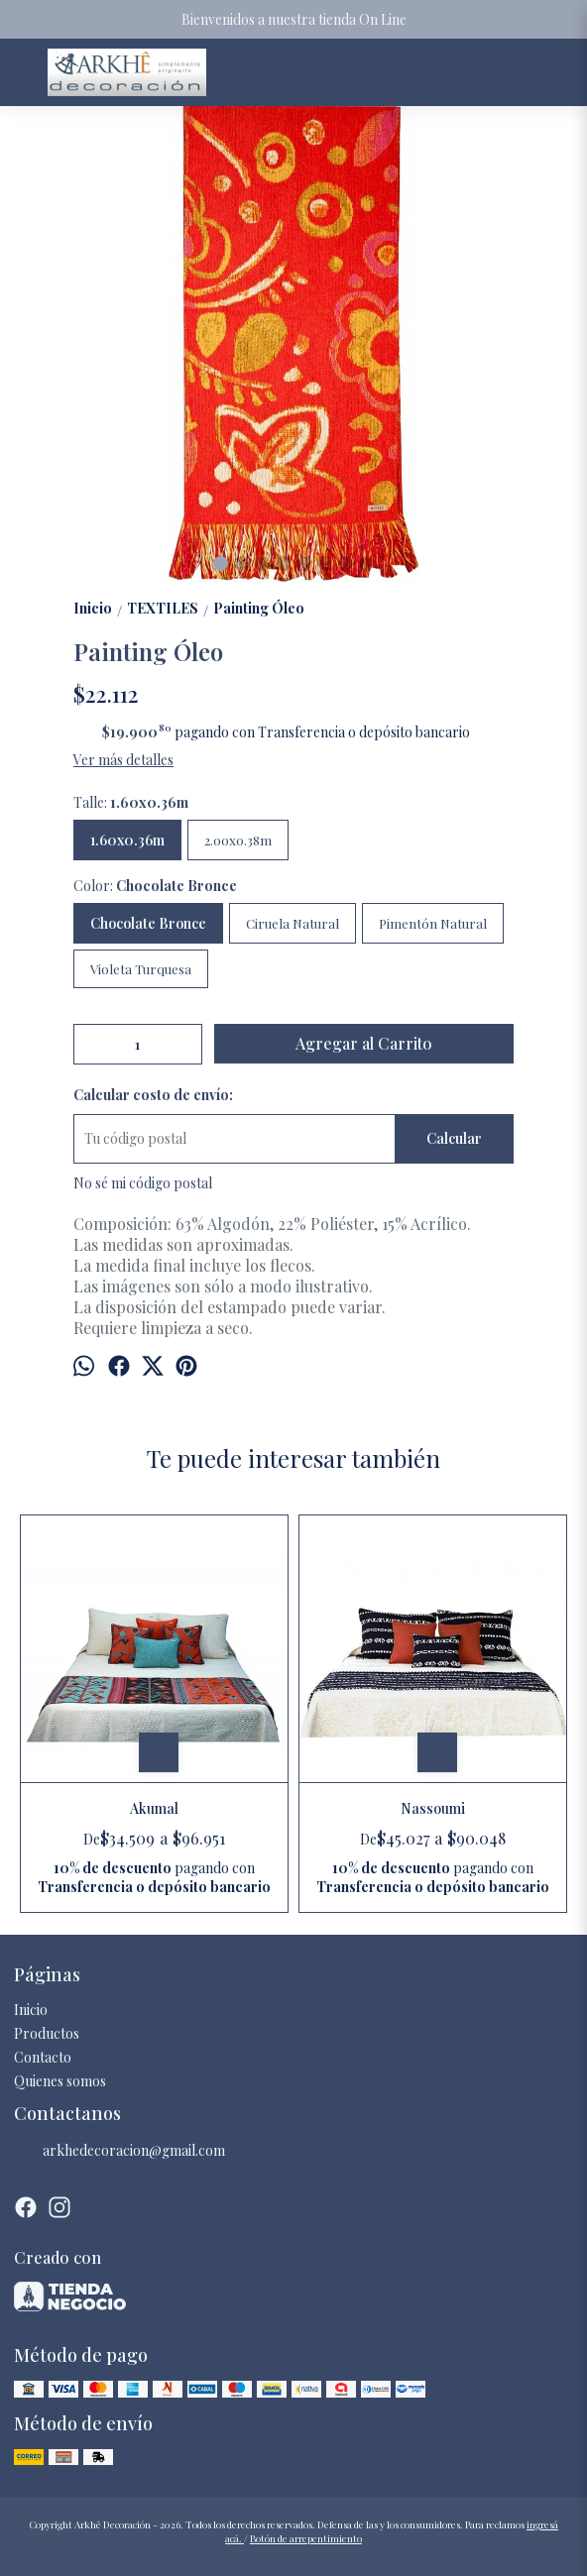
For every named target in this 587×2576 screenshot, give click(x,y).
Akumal (154, 1808)
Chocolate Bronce (148, 923)
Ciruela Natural (292, 923)
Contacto (42, 2057)
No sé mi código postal (142, 1183)
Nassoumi (433, 1808)
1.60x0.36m (127, 840)
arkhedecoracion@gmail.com (119, 2151)
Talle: (130, 802)
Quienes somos (60, 2081)
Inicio (31, 2009)
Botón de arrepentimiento (306, 2538)
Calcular (454, 1138)
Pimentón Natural (433, 923)
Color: (155, 885)
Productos (46, 2033)
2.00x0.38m (238, 840)
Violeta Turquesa (140, 968)
